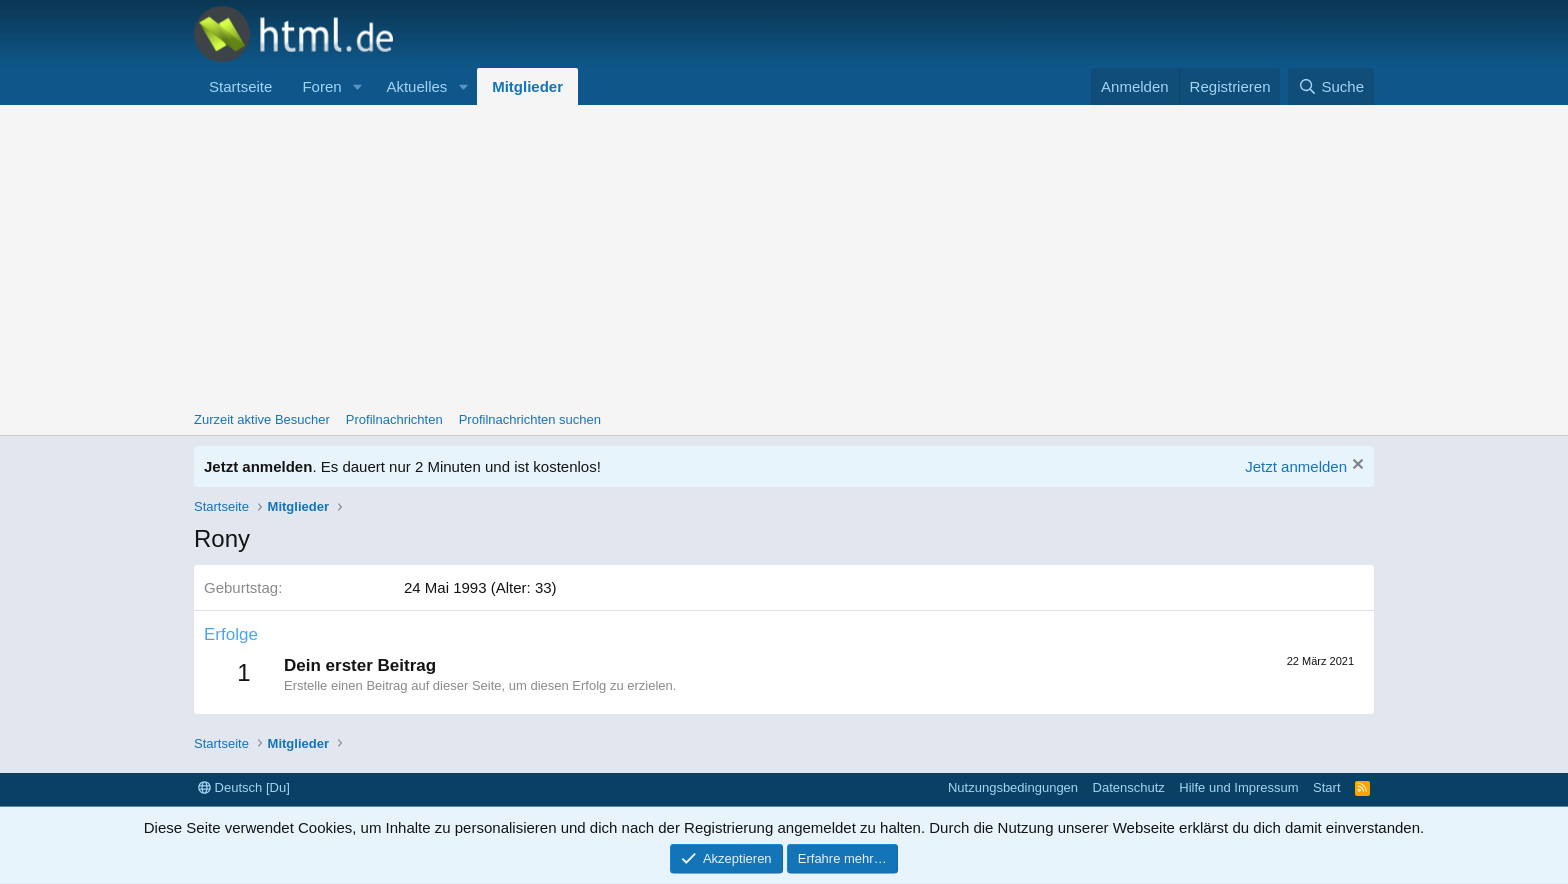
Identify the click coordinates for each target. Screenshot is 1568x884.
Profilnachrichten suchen (530, 419)
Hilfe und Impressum (1238, 787)
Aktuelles (416, 86)
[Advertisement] (784, 255)
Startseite (240, 86)
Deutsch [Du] (244, 787)
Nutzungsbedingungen (1013, 787)
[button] (357, 86)
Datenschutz (1129, 787)
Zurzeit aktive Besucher (262, 419)
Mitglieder (527, 86)
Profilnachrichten (394, 419)
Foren (321, 86)
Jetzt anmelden (1296, 466)
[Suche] (1331, 86)
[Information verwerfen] (1355, 466)
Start (1326, 787)
